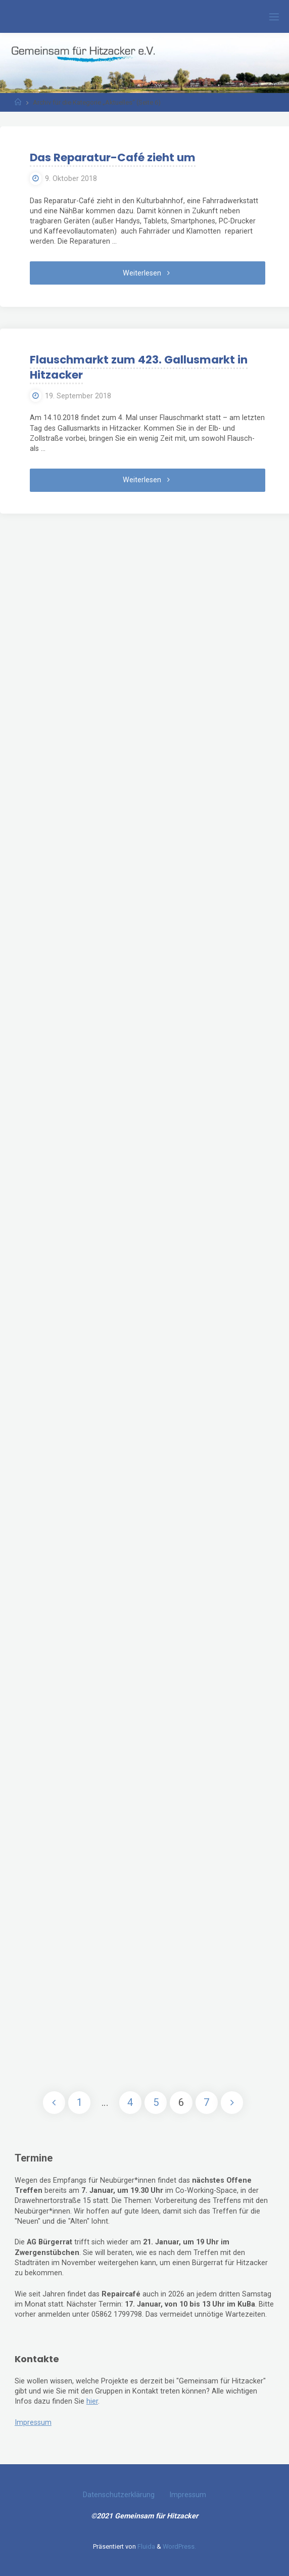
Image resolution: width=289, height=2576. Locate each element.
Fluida (145, 2546)
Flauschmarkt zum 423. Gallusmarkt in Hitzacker (139, 367)
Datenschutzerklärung (119, 2495)
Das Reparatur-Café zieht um (113, 157)
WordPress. (179, 2546)
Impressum (33, 2422)
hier (92, 2401)
